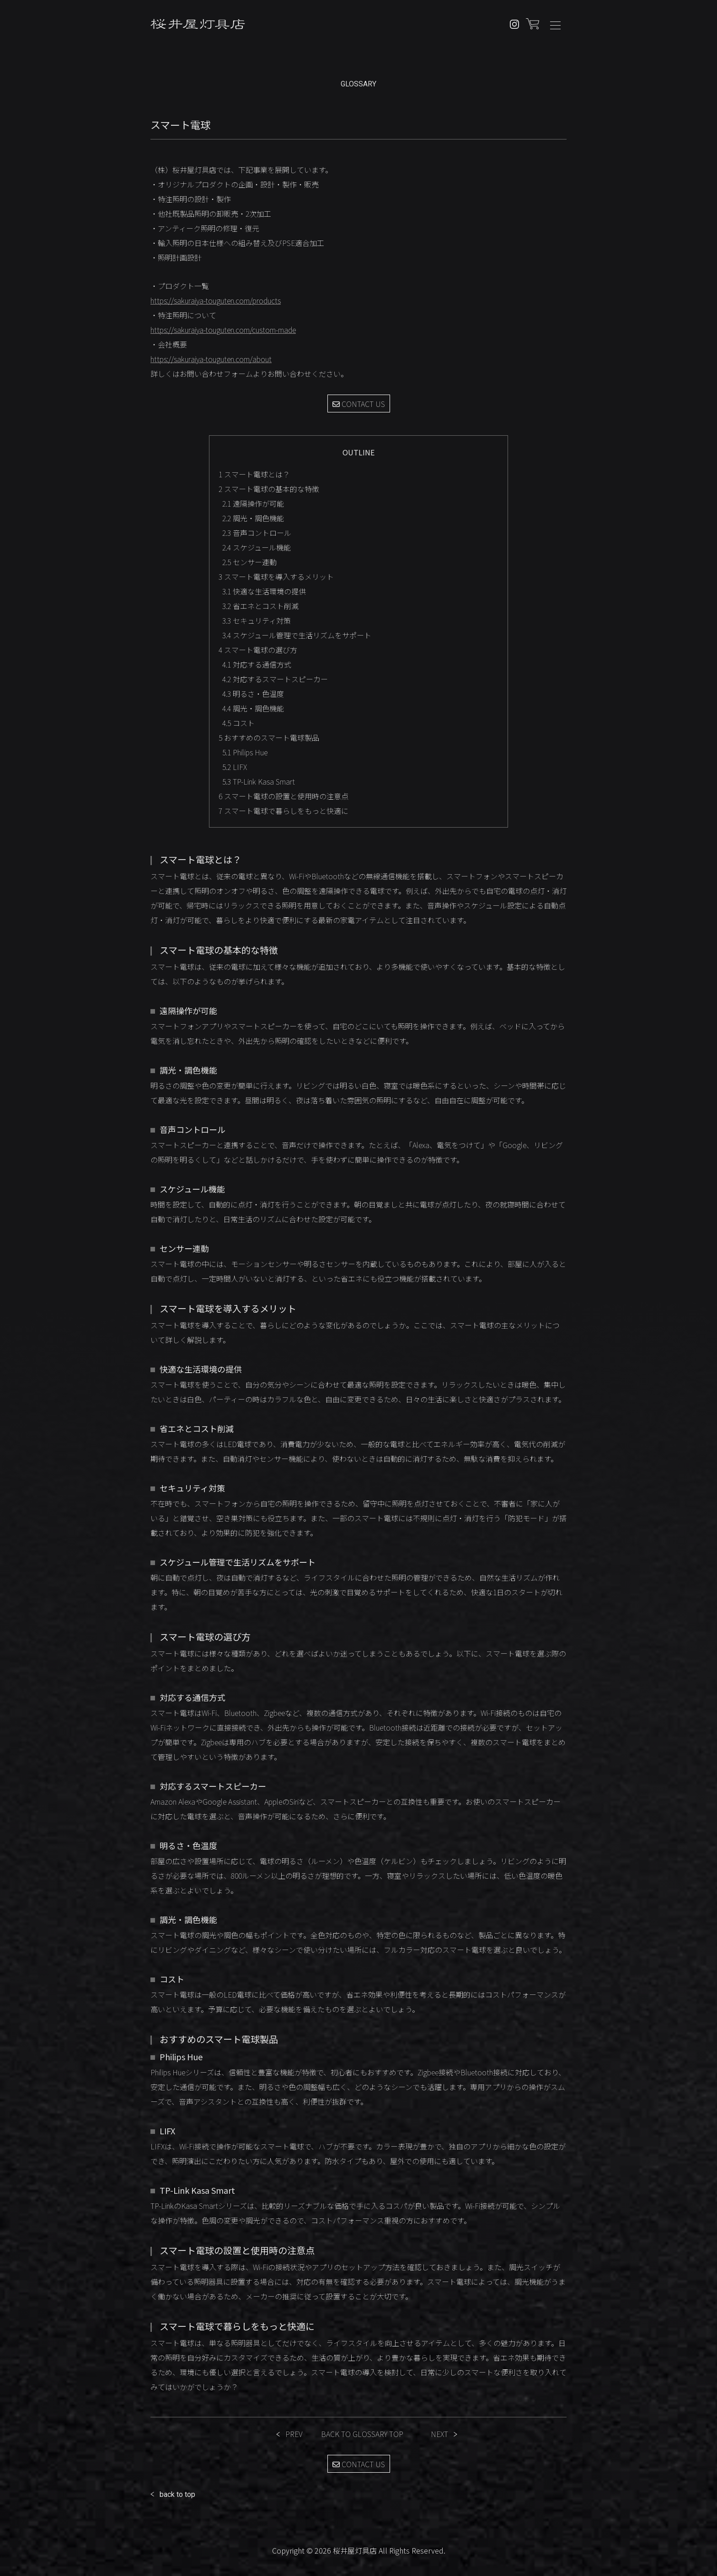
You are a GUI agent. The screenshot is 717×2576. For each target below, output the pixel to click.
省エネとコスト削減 (260, 605)
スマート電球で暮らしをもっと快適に (283, 810)
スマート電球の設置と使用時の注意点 (283, 796)
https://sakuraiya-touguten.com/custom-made (223, 329)
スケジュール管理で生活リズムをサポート (296, 635)
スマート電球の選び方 (258, 649)
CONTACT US (358, 403)
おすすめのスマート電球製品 (269, 737)
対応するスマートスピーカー (275, 678)
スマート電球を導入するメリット (276, 576)
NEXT (439, 2433)
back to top (177, 2494)
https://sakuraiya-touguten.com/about (211, 358)
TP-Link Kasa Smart (258, 781)
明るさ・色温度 (253, 693)
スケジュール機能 (256, 547)
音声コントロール (256, 532)
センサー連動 (249, 561)
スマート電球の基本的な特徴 (269, 488)
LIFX (234, 766)
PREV (294, 2433)
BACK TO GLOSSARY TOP (362, 2433)
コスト (238, 722)
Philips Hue (245, 752)
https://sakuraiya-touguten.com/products (215, 300)
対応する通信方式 (256, 664)
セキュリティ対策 (256, 620)
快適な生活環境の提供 (264, 591)
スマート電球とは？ (254, 474)
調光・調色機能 (253, 518)
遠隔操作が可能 (253, 503)
